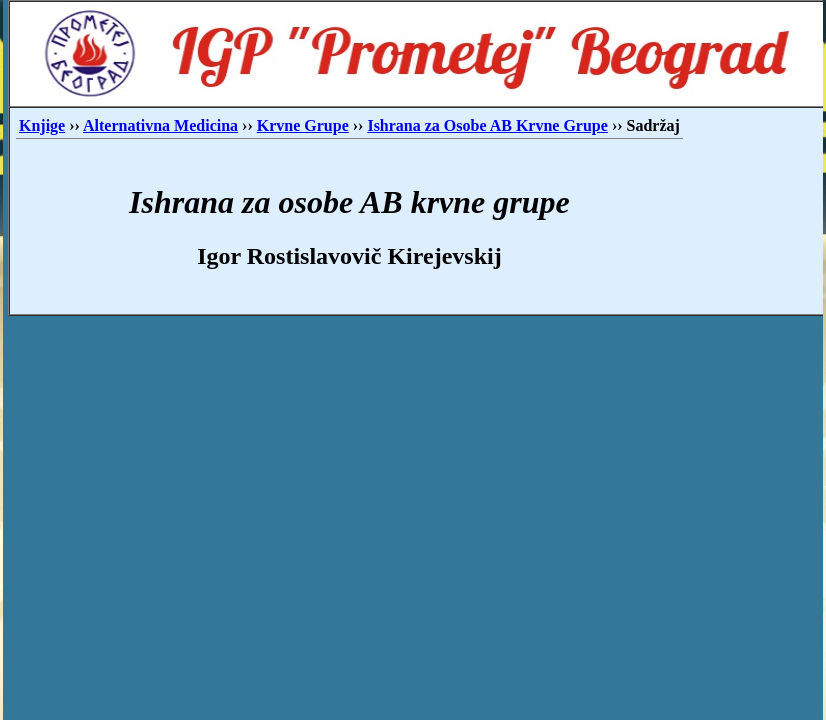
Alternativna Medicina (160, 125)
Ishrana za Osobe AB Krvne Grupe (487, 125)
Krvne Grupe (303, 125)
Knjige (42, 125)
